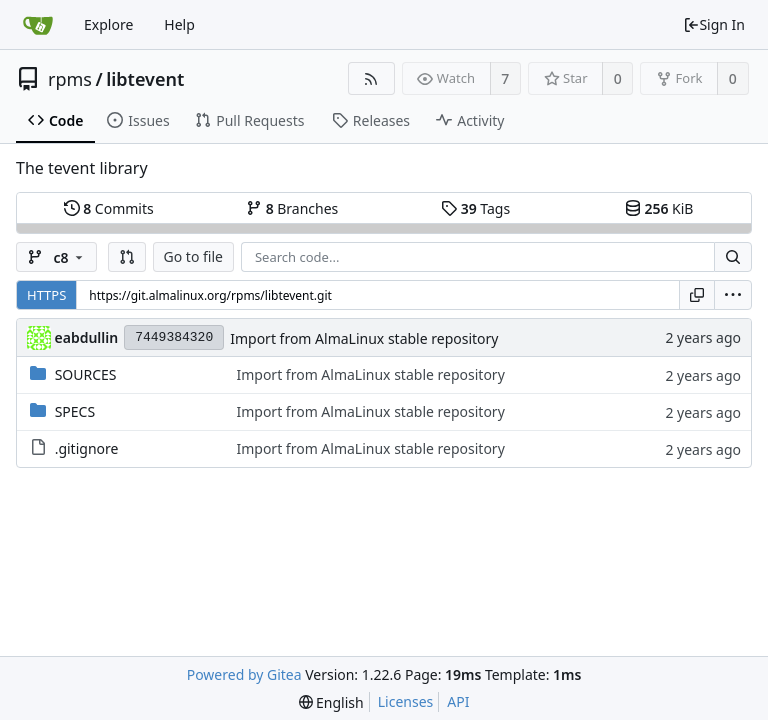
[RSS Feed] (371, 78)
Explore (108, 24)
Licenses (406, 701)
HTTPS (46, 295)
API (458, 701)
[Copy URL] (697, 295)
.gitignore (87, 448)
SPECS (75, 411)
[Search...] (733, 257)
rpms (70, 79)
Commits (109, 208)
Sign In (714, 24)
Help (179, 24)
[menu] (733, 295)
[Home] (38, 25)
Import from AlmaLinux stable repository (364, 338)
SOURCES (86, 374)
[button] (127, 257)
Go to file (193, 256)
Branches (292, 208)
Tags (475, 208)
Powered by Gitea (244, 674)
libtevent (145, 79)
